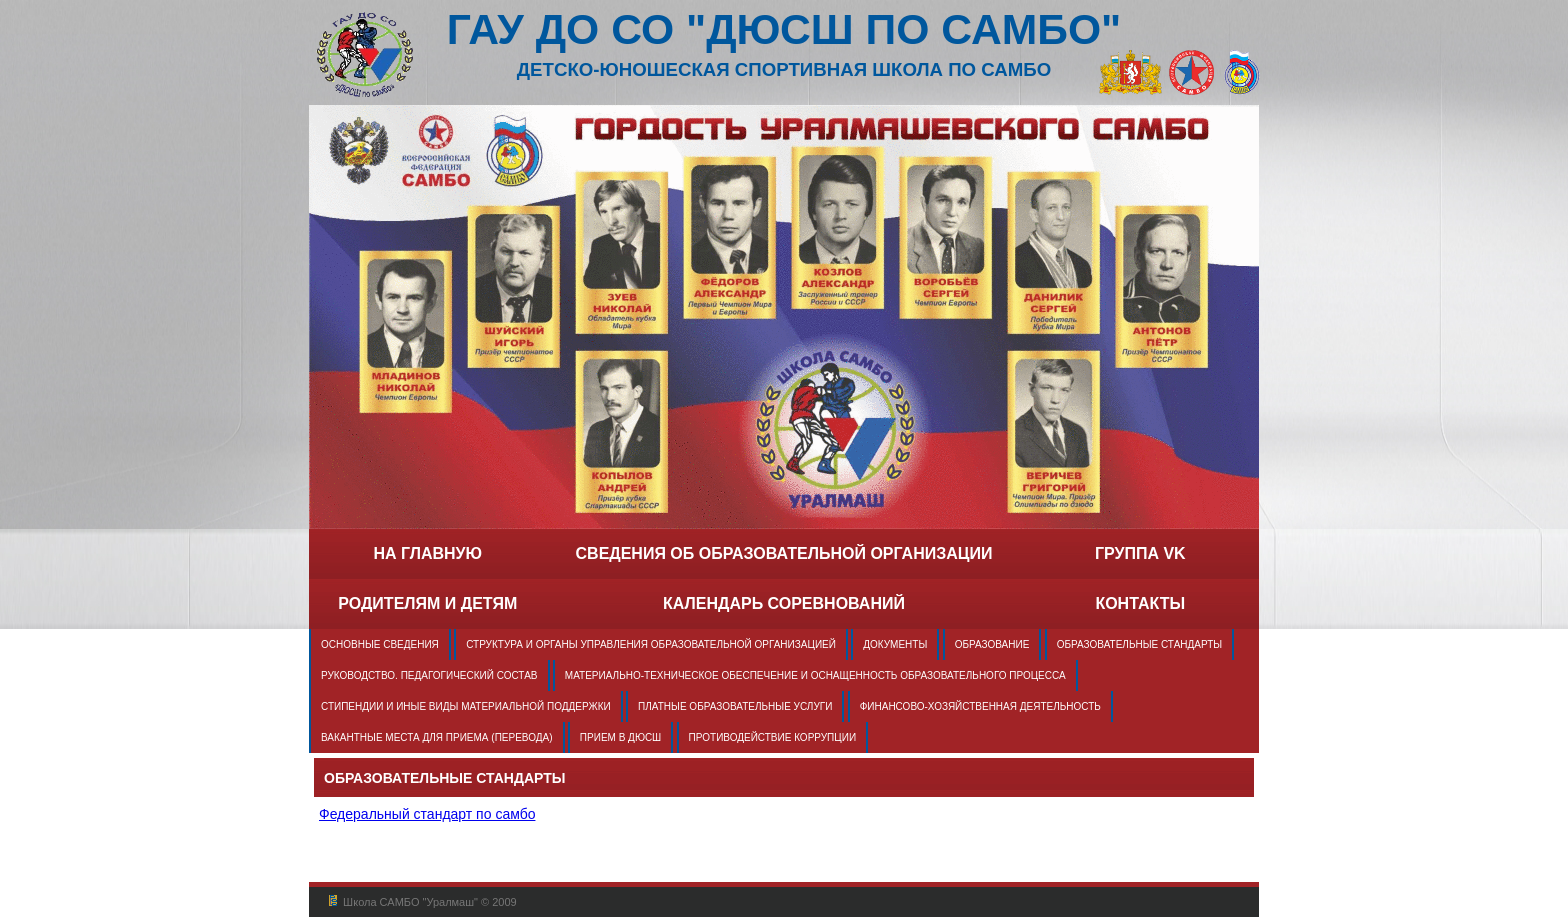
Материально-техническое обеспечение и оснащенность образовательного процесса (815, 675)
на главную (427, 553)
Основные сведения (380, 644)
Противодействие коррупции (772, 737)
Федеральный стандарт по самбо (427, 814)
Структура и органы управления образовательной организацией (651, 644)
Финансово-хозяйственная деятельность (980, 706)
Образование (992, 644)
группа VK (1140, 553)
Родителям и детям (427, 603)
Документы (895, 644)
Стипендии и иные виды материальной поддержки (466, 706)
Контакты (1140, 603)
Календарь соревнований (784, 603)
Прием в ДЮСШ (620, 737)
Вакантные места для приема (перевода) (437, 737)
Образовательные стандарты (1139, 644)
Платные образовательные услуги (735, 706)
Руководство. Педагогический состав (429, 675)
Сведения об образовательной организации (784, 553)
